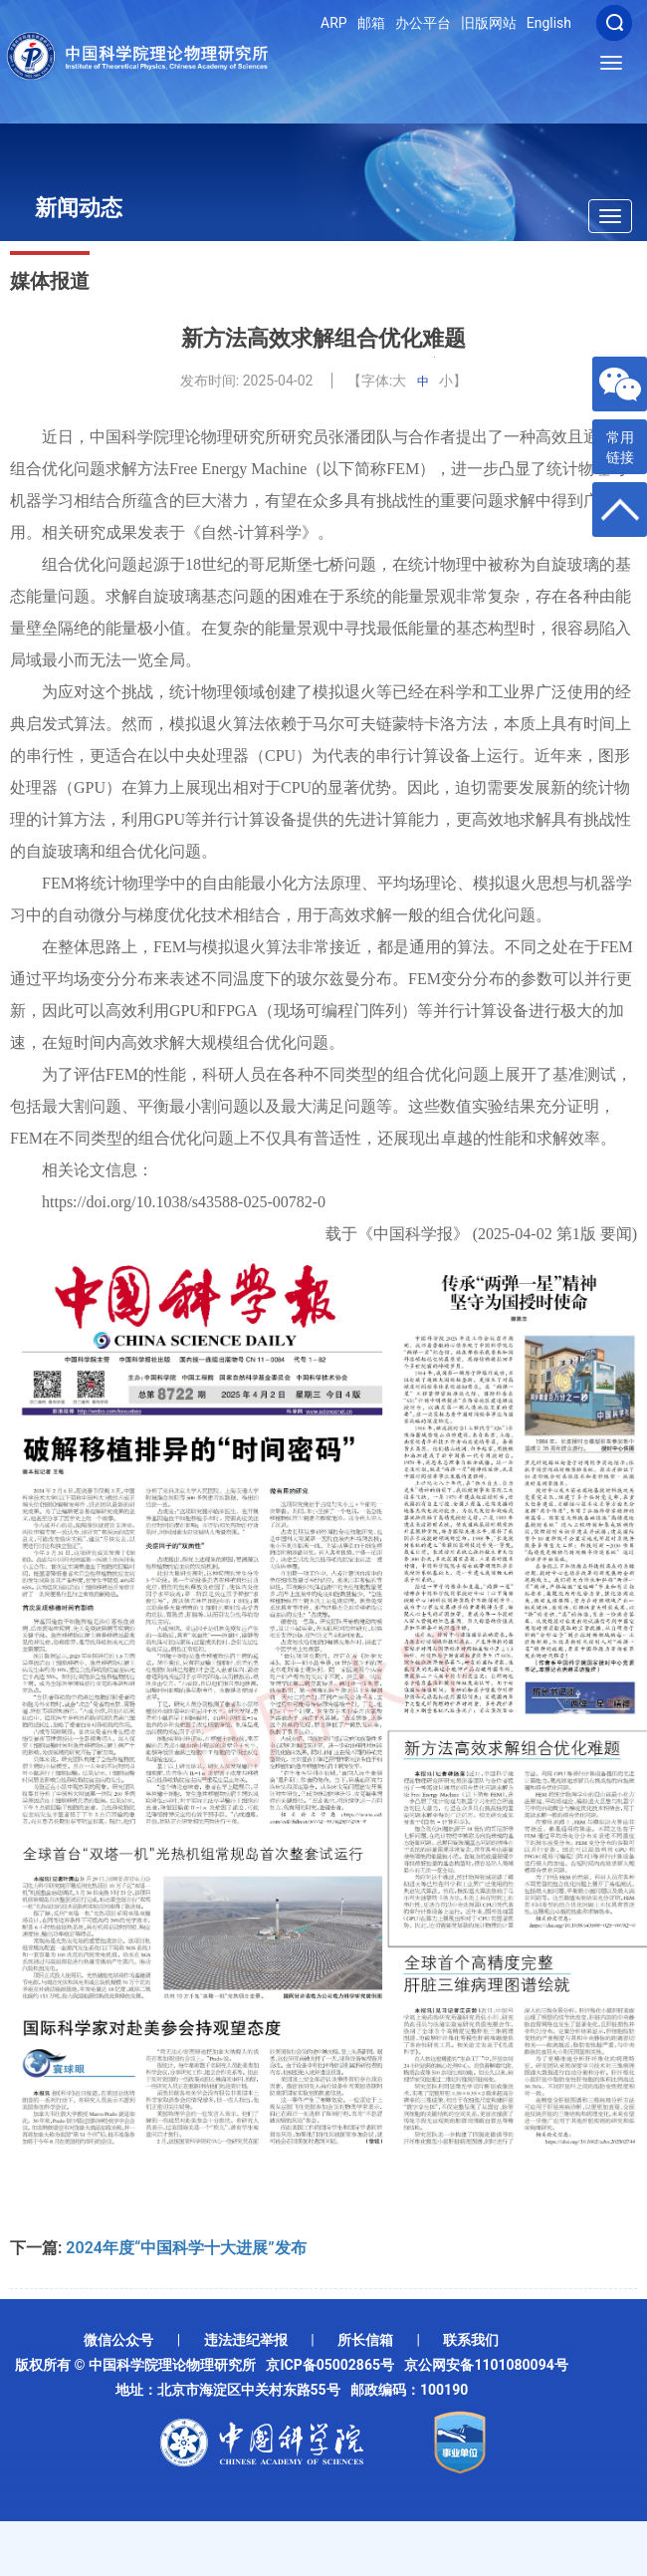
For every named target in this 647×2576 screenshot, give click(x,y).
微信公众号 (118, 2340)
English (549, 23)
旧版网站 (489, 23)
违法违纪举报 (246, 2340)
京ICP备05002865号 (333, 2365)
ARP (334, 23)
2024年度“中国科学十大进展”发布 (186, 2247)
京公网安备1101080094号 (485, 2365)
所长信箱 (365, 2340)
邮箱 (371, 23)
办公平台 (423, 23)
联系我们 (471, 2340)
